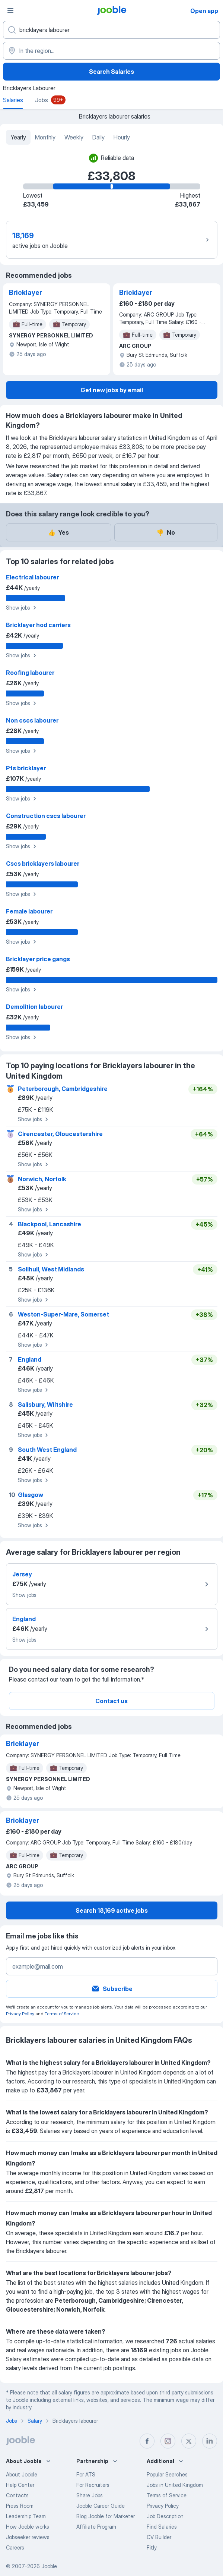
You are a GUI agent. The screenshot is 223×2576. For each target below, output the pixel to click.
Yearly (18, 137)
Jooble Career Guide (100, 2506)
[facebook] (147, 2441)
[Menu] (10, 10)
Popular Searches (167, 2474)
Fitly (152, 2547)
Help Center (20, 2485)
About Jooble (21, 2474)
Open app (204, 11)
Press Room (20, 2506)
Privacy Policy (20, 2013)
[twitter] (188, 2441)
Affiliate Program (96, 2526)
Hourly (122, 137)
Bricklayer (25, 292)
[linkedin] (209, 2441)
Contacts (17, 2495)
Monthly (45, 137)
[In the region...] (111, 51)
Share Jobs (89, 2495)
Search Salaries (111, 71)
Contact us (111, 1701)
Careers (15, 2547)
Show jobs (22, 607)
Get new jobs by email (111, 390)
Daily (98, 137)
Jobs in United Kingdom (175, 2485)
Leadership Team (26, 2516)
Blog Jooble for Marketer (105, 2516)
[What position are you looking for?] (111, 30)
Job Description (165, 2516)
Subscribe (112, 1988)
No (165, 532)
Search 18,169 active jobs (112, 1910)
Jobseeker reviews (28, 2537)
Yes (58, 532)
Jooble (49, 2566)
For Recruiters (92, 2485)
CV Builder (159, 2537)
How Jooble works (27, 2526)
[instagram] (167, 2441)
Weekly (73, 137)
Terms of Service (62, 2013)
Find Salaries (162, 2526)
